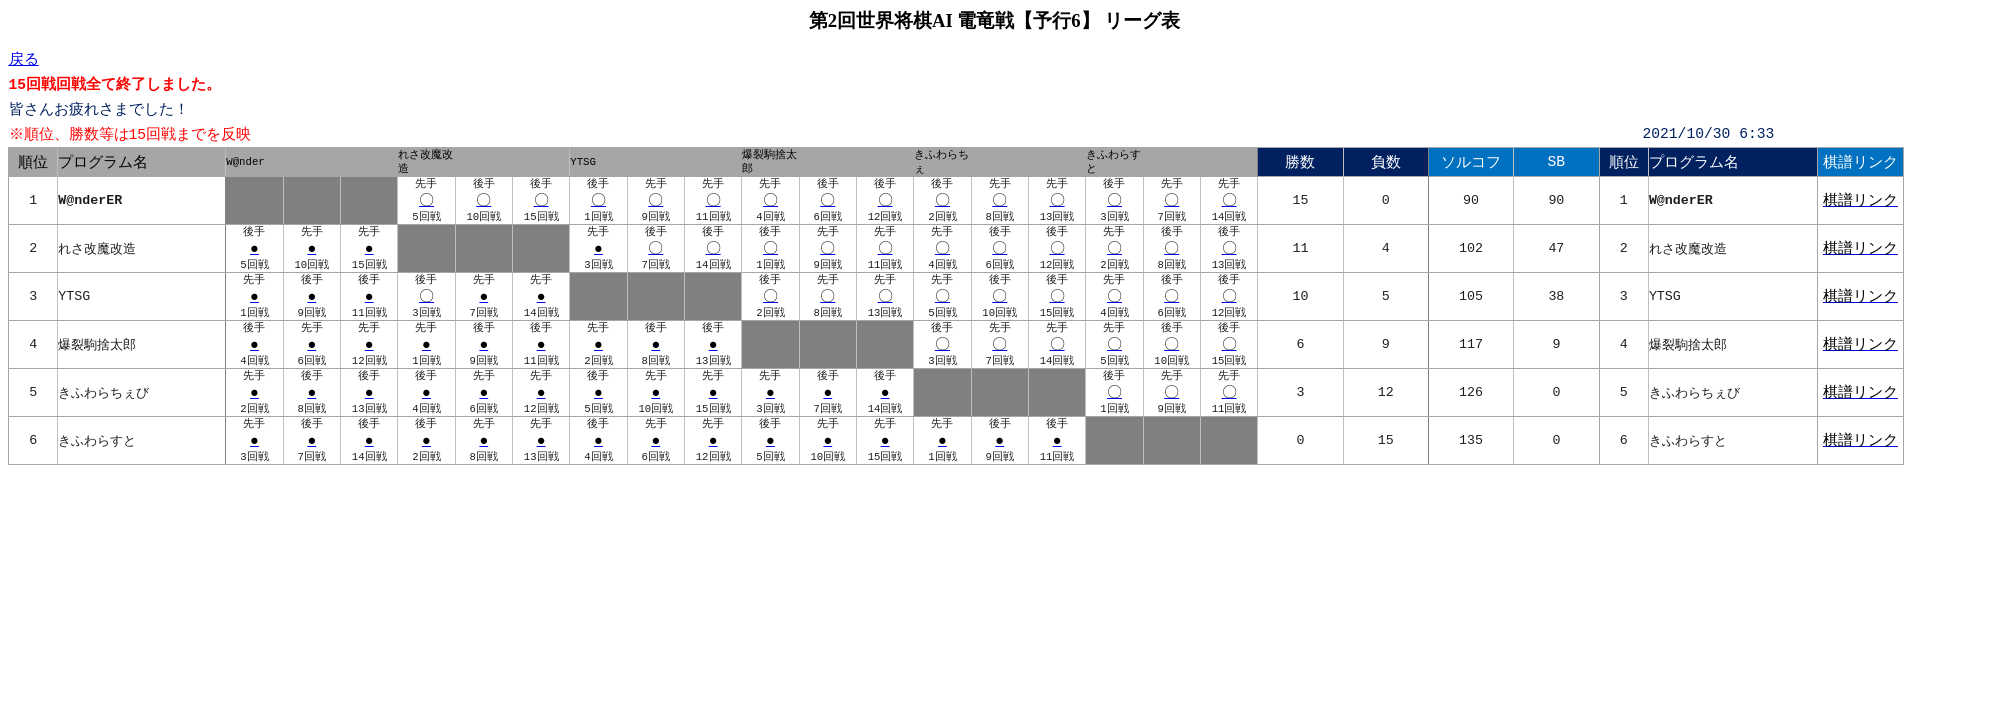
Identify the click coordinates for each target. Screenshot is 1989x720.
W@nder (245, 163)
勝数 (1300, 163)
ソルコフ (1471, 163)
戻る (24, 59)
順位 (33, 163)
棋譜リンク (1860, 163)
